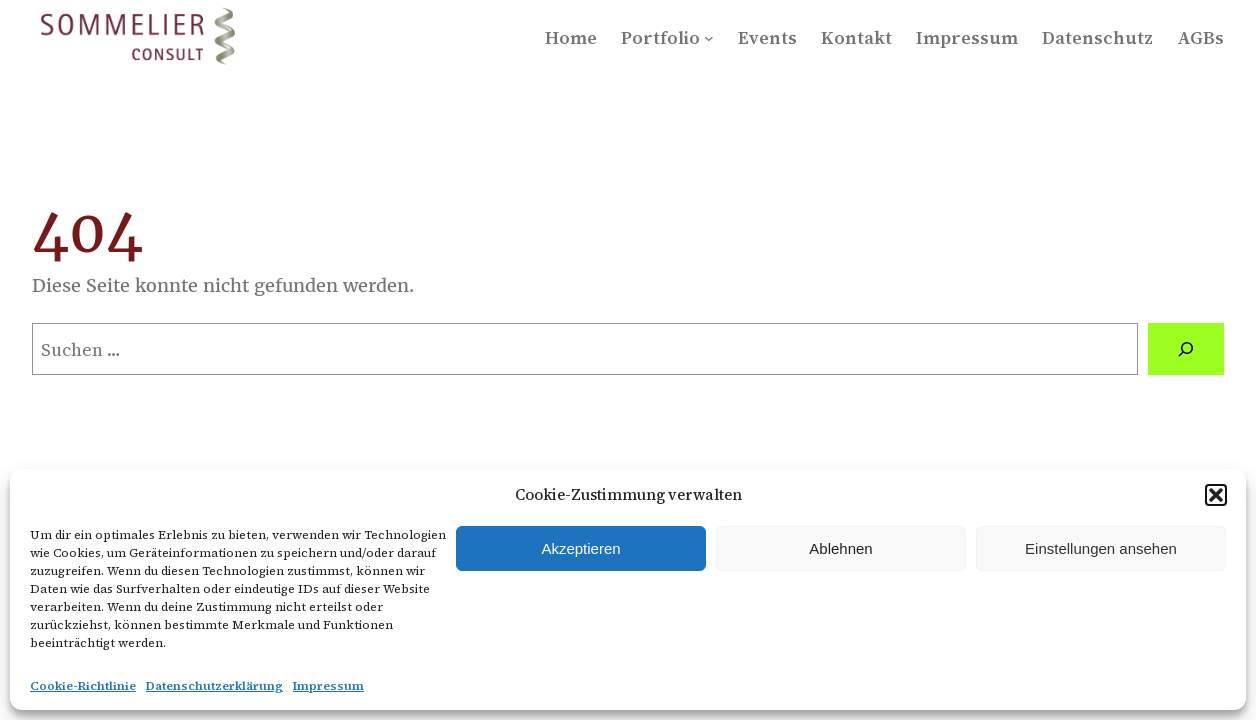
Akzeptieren (580, 548)
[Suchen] (1186, 349)
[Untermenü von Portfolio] (709, 38)
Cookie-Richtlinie (83, 686)
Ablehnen (840, 548)
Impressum (328, 686)
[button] (1216, 495)
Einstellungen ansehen (1101, 548)
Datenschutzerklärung (214, 686)
